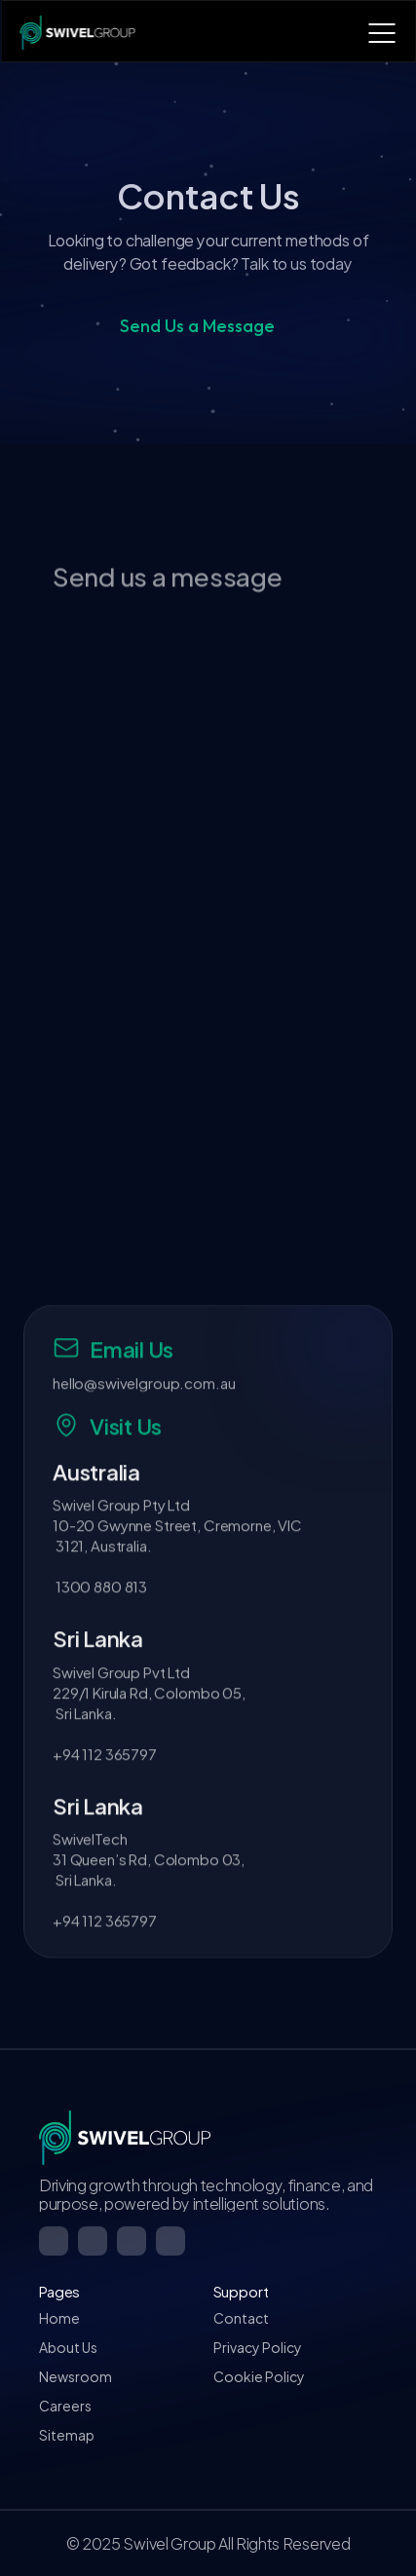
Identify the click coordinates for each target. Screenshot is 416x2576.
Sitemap (67, 2434)
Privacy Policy (257, 2346)
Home (59, 2317)
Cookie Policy (259, 2376)
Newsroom (75, 2376)
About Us (68, 2346)
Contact (241, 2317)
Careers (65, 2405)
